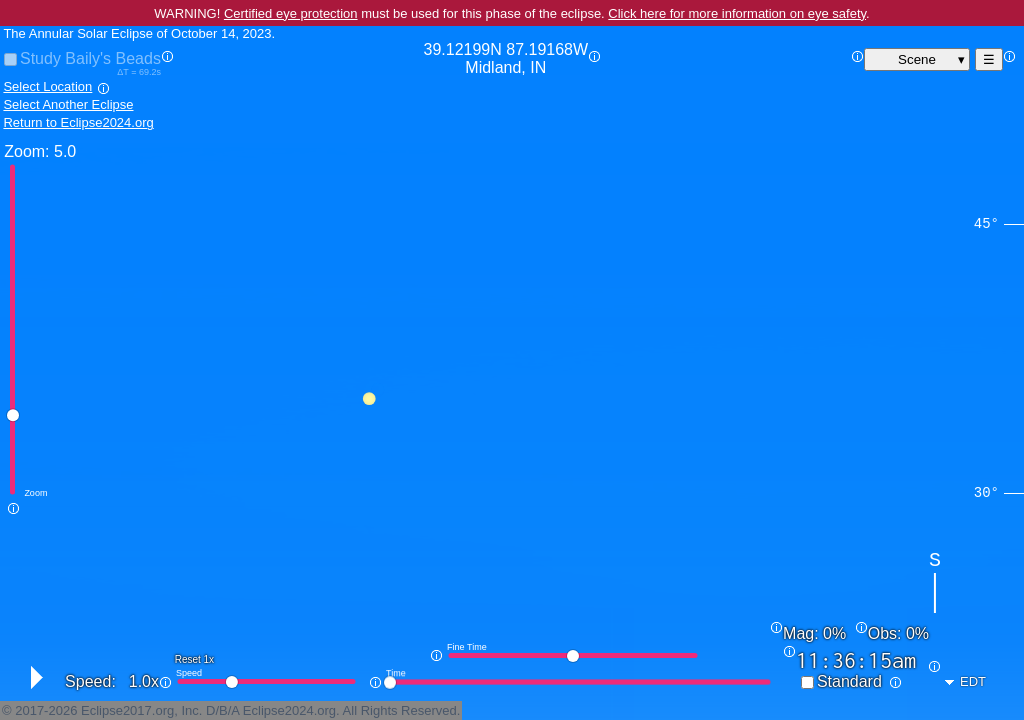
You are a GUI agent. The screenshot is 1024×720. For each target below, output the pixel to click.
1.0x (144, 681)
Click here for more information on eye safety (737, 13)
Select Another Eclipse (68, 104)
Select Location (47, 86)
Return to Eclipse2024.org (78, 122)
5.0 (65, 151)
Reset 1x (194, 659)
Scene (917, 59)
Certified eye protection (291, 13)
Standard (849, 681)
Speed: (90, 681)
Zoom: (26, 151)
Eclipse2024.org (289, 710)
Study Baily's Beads (90, 58)
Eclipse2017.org (127, 710)
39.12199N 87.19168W (506, 59)
